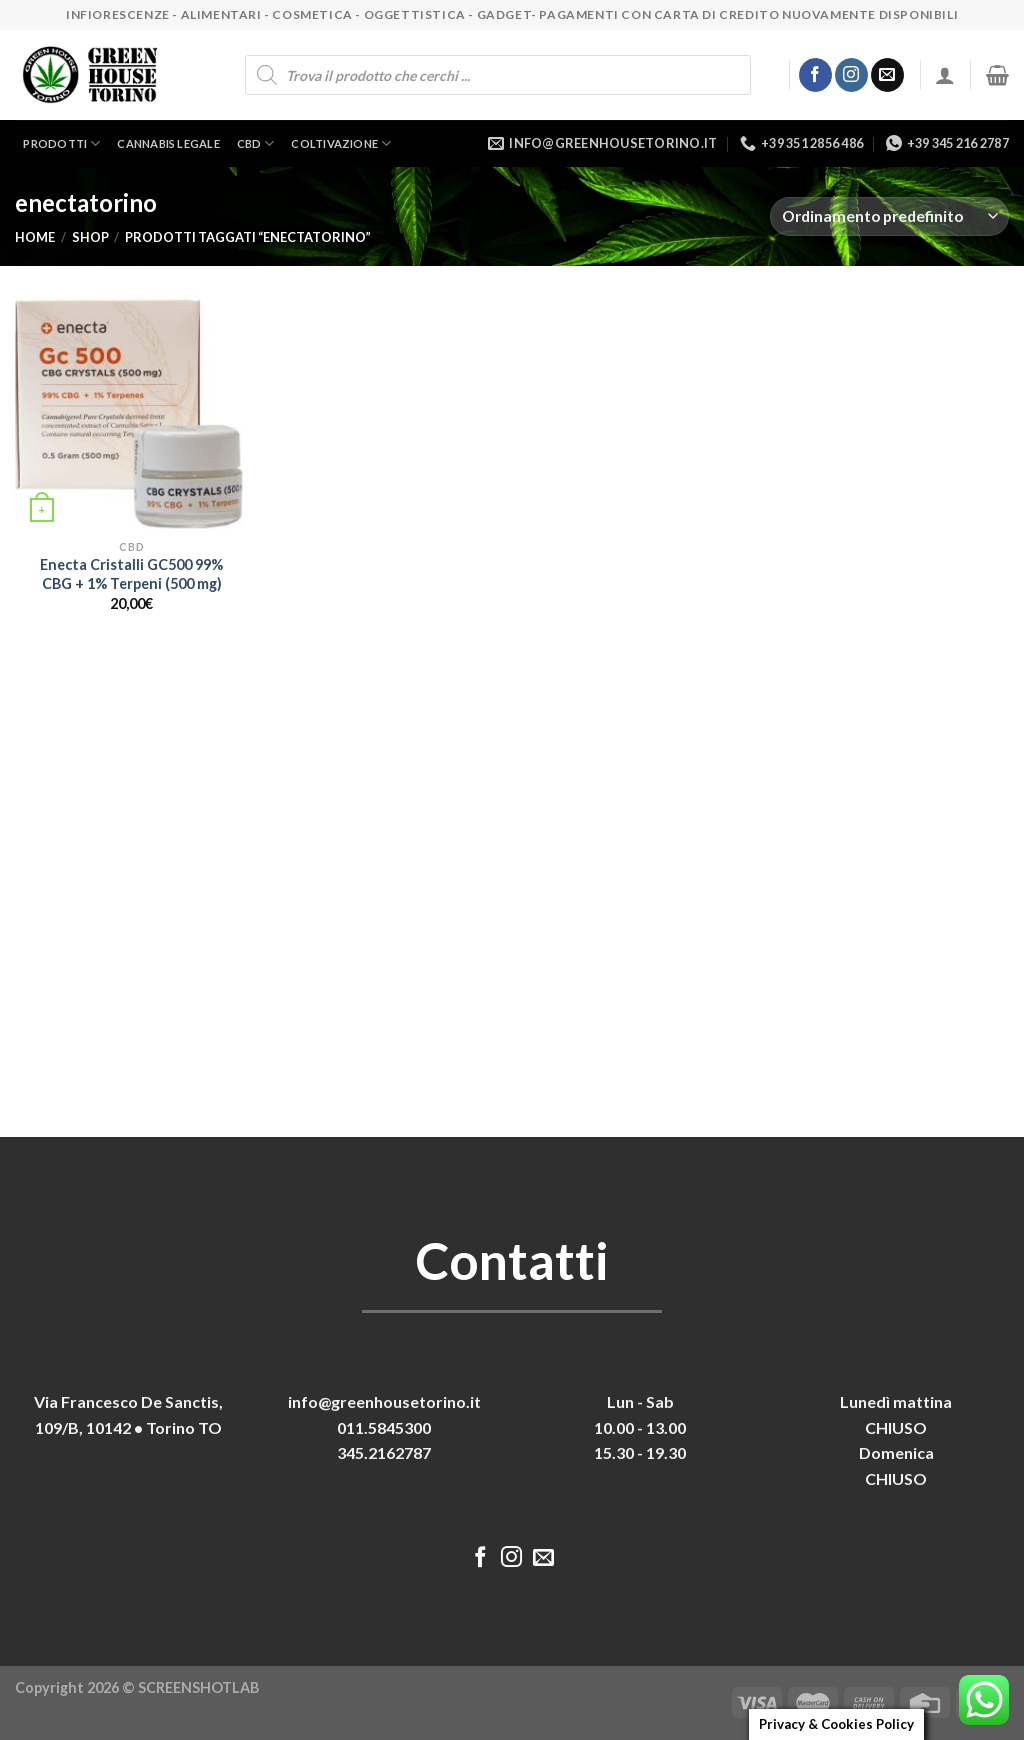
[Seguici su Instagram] (851, 75)
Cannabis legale (168, 143)
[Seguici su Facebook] (815, 75)
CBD (256, 143)
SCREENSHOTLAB (198, 1687)
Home (35, 237)
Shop (90, 237)
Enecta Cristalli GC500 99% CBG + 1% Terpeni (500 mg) (131, 574)
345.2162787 (384, 1452)
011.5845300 (384, 1427)
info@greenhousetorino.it (384, 1401)
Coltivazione (341, 143)
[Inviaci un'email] (887, 75)
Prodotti (61, 143)
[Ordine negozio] (889, 216)
